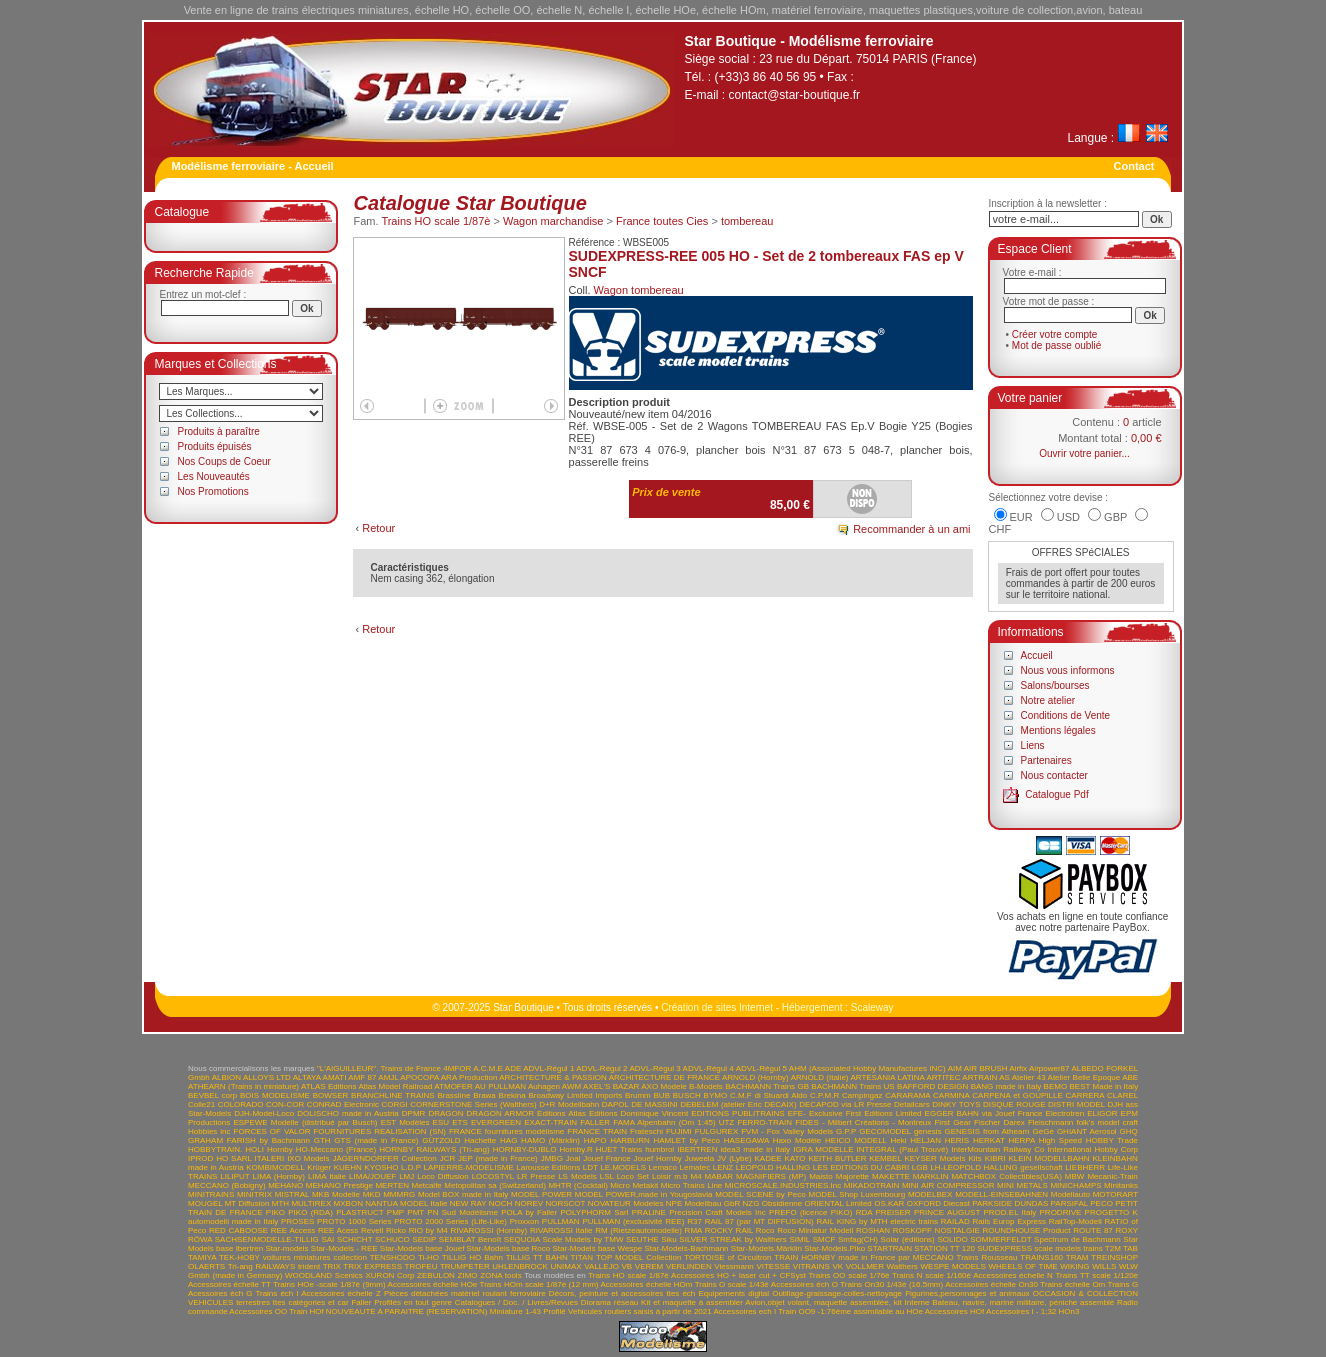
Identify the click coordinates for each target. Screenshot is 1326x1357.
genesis (928, 1131)
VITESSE (773, 1266)
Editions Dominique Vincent (638, 1113)
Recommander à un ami (911, 529)
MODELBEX (930, 1194)
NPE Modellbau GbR (703, 1203)
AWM (571, 1086)
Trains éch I (276, 1293)
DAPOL (615, 1104)
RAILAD (955, 1221)
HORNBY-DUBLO (525, 1149)
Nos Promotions (213, 491)
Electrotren (1065, 1113)
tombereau (747, 221)
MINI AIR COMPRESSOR (948, 1185)
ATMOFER (453, 1086)
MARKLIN (931, 1176)
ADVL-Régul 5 (761, 1068)
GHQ (1129, 1131)
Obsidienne (782, 1203)
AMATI (335, 1077)
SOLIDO (952, 1239)
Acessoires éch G (220, 1293)
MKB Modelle (336, 1194)
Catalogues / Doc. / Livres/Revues (516, 1302)
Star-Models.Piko (834, 1248)
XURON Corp (390, 1275)
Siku (669, 1239)
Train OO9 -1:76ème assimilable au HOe (850, 1311)
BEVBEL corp (212, 1095)
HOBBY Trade (1112, 1140)
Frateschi (646, 1131)
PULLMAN (561, 1221)
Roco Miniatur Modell (815, 1230)
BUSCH (687, 1095)
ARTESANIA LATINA (887, 1077)
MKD (372, 1194)
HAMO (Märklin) (550, 1140)
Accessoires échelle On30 (991, 1284)
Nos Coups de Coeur (224, 461)
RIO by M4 (428, 1230)
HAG (508, 1140)
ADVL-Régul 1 (548, 1068)
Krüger (319, 1167)
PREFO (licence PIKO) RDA (820, 1212)
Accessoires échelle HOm (646, 1284)
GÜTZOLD (441, 1140)
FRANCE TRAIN (597, 1131)
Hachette (480, 1140)
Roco (765, 1230)
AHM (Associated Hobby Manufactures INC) (867, 1068)
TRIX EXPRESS (372, 1266)
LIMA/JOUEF (372, 1176)
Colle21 (201, 1104)
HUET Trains (619, 1149)
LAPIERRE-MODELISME (468, 1167)
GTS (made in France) (376, 1140)
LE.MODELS (623, 1167)
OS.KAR (889, 1203)
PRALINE (649, 1212)
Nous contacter (1054, 775)
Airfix (1018, 1068)
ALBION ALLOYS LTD (251, 1077)
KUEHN (348, 1167)
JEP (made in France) (498, 1158)
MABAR (719, 1176)
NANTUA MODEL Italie (406, 1203)
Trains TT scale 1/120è (1096, 1275)
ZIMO (468, 1275)
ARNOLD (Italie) (820, 1077)
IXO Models (308, 1158)
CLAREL (1122, 1095)
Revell (372, 1230)
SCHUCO (392, 1239)
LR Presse (536, 1176)
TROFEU (421, 1266)
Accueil (1037, 655)
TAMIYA (202, 1257)
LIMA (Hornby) (279, 1176)
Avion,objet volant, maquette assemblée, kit (823, 1302)
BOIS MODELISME (275, 1095)
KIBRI (995, 1158)
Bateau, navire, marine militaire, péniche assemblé (1023, 1302)
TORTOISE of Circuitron (727, 1257)
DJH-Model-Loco (264, 1113)
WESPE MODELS (953, 1266)
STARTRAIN (889, 1248)
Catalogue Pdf (1056, 794)
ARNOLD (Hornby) (755, 1077)
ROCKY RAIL (729, 1230)
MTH (280, 1203)
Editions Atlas (561, 1113)
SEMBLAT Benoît (470, 1239)
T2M (1113, 1248)
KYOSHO (381, 1167)
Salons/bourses (1055, 685)
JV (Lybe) (734, 1158)
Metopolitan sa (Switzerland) (495, 1185)
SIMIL (799, 1239)
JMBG (552, 1158)
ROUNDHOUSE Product (1027, 1230)
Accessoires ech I (744, 1311)
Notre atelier (1048, 700)
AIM (955, 1068)
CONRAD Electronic (343, 1104)
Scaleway (872, 1007)
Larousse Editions (548, 1167)
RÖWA (200, 1239)
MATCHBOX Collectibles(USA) (1006, 1176)
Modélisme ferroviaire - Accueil (252, 166)
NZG (751, 1203)
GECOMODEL (885, 1131)
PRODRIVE (1061, 1212)
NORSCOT (565, 1203)
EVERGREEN (496, 1122)
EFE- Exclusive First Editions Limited (855, 1113)
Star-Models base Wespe (598, 1248)
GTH (322, 1140)
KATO (795, 1158)
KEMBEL (885, 1158)
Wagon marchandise (553, 221)
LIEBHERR (1085, 1167)
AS (1004, 1077)
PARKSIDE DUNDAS (1010, 1203)
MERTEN (392, 1185)
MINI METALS (1022, 1185)
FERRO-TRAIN (764, 1122)
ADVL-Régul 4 (708, 1068)
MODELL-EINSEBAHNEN (1001, 1194)
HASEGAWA (746, 1140)
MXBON (348, 1203)
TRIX (332, 1266)
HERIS (957, 1140)
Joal (573, 1158)
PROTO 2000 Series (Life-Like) (450, 1221)
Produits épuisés (215, 446)
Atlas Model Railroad (395, 1086)
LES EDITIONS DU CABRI (861, 1167)
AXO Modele (663, 1086)
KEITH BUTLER (837, 1158)
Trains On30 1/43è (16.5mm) (891, 1284)
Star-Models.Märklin (766, 1248)
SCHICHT (354, 1239)
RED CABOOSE (238, 1230)
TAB (1130, 1248)
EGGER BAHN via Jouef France (984, 1113)
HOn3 (1069, 1311)
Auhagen (544, 1086)
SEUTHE (642, 1239)
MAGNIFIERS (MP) (771, 1176)
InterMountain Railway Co (997, 1149)
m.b (680, 1176)
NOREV (529, 1203)
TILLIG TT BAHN (537, 1257)
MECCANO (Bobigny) (227, 1185)
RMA (693, 1230)
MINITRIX (254, 1194)
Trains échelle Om (1072, 1284)
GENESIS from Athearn (986, 1131)
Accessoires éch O (804, 1284)
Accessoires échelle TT (229, 1284)
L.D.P (411, 1167)
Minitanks (1121, 1185)
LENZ (723, 1167)
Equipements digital (733, 1293)
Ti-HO (428, 1257)
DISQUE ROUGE (1014, 1104)
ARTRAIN (979, 1077)
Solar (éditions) (908, 1239)
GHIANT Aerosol (1087, 1131)
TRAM (1077, 1257)
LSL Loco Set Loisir (635, 1176)
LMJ (406, 1176)
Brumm (638, 1095)
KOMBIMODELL (275, 1167)
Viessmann (733, 1266)
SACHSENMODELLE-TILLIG (267, 1239)
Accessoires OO (258, 1311)
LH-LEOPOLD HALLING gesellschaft (996, 1167)
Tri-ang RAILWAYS (262, 1266)
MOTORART (1115, 1194)
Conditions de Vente (1066, 715)
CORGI (395, 1104)
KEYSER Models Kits (942, 1158)
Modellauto (1070, 1194)
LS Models (577, 1176)
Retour (378, 528)
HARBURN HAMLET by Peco (665, 1140)
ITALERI (270, 1158)
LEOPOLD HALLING (773, 1167)
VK (837, 1266)
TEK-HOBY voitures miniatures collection (293, 1257)
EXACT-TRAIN (550, 1122)
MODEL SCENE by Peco (760, 1194)
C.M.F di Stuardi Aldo (768, 1095)
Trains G (1123, 1284)
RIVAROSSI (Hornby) (489, 1230)
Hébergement (812, 1007)
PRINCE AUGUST (947, 1212)
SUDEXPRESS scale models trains (1039, 1248)
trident (309, 1266)
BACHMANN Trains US (852, 1086)
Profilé (554, 1311)
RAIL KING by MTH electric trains (877, 1221)
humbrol (659, 1149)
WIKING (1074, 1266)
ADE (513, 1068)
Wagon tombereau (639, 290)
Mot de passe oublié (1057, 345)
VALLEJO (601, 1266)
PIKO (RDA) (310, 1212)
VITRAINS (811, 1266)
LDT (590, 1167)
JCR (448, 1158)
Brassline (453, 1095)
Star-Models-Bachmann (687, 1248)
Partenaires (1046, 760)
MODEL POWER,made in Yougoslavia (644, 1194)
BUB (662, 1095)
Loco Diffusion (442, 1176)
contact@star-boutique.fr (794, 95)
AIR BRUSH (986, 1068)
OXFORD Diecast (938, 1203)
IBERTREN (697, 1149)
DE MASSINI (654, 1104)
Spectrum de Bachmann (1077, 1239)
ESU (441, 1122)
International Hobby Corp (1093, 1149)
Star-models (286, 1248)
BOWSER (331, 1095)
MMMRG (399, 1194)
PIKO (275, 1212)
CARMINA (951, 1095)
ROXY (1127, 1230)
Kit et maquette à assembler (692, 1302)
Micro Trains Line (692, 1185)
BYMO (716, 1095)
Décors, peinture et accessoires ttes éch (622, 1293)
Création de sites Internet (717, 1007)
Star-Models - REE (344, 1248)
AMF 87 (362, 1077)
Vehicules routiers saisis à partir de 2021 (640, 1311)
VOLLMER (865, 1266)
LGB (920, 1167)
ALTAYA (307, 1077)
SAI (327, 1239)
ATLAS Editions (329, 1086)
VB (627, 1266)
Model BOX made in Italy (463, 1194)
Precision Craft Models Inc (717, 1212)
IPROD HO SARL (220, 1158)
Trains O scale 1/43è (732, 1284)
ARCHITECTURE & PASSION (553, 1077)
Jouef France (606, 1158)
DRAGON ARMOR (500, 1113)
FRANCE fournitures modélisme (506, 1131)
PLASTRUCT (359, 1212)
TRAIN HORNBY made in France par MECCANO (863, 1257)
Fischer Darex (999, 1122)
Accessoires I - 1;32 (1021, 1311)
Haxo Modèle (797, 1140)
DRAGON (445, 1113)
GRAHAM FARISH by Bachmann (249, 1140)
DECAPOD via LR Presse (845, 1104)
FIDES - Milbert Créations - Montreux (863, 1122)
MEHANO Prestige (339, 1185)
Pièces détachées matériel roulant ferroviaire (465, 1293)
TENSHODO (392, 1257)
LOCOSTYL (493, 1176)
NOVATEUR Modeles (626, 1203)
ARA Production (469, 1077)
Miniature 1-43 (515, 1311)
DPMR (414, 1113)
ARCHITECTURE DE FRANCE (664, 1077)
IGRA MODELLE (823, 1149)
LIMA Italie (327, 1176)
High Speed (1060, 1140)
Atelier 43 (1029, 1077)
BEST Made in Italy (1103, 1086)
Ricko (396, 1230)
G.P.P (846, 1131)
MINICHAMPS (1075, 1185)
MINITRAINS (211, 1194)
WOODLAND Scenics (324, 1275)
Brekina (512, 1095)
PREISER (893, 1212)
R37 (694, 1221)
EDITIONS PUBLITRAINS (737, 1113)
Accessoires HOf (955, 1311)
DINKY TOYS (956, 1104)
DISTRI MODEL (1076, 1104)
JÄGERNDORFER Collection (385, 1158)
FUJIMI (679, 1131)
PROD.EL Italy (1009, 1212)
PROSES (297, 1221)
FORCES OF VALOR (272, 1131)
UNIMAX (566, 1266)
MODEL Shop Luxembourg (856, 1194)
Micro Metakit (634, 1185)
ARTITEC (943, 1077)
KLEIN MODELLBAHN (1048, 1158)
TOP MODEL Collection (638, 1257)
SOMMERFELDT (1000, 1239)
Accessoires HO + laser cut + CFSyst (738, 1275)
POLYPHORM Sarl (594, 1212)
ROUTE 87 (1093, 1230)
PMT (415, 1212)
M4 (695, 1176)
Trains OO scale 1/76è (848, 1275)
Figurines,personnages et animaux (967, 1293)
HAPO (595, 1140)
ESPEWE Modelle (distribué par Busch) (305, 1122)
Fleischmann (1050, 1122)
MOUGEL (205, 1203)
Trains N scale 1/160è (931, 1275)
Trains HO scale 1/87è (435, 221)
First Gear (952, 1122)
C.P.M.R (824, 1095)
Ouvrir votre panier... (1084, 453)
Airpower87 (1049, 1068)
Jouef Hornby (658, 1158)
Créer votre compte (1055, 334)
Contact (1134, 166)
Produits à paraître (219, 431)
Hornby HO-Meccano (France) (321, 1149)
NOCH (501, 1203)
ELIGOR (1102, 1113)
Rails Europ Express (1009, 1221)
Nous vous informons (1068, 670)
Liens (1033, 745)
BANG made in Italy (1006, 1086)
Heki (899, 1140)
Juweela (699, 1158)
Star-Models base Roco (509, 1248)
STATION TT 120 (944, 1248)
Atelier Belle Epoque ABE (1093, 1077)
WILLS (1104, 1266)
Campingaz (862, 1095)
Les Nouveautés (214, 476)
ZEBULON (436, 1275)
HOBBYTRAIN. (215, 1149)
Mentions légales (1058, 730)
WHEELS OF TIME (1022, 1266)
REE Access (293, 1230)
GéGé (1043, 1131)
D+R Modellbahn (569, 1104)
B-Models (706, 1086)
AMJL (388, 1077)
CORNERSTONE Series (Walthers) (473, 1104)
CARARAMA (907, 1095)
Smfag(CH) (858, 1239)
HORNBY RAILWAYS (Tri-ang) (434, 1149)
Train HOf (306, 1311)
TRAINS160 (1041, 1257)
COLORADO (241, 1104)
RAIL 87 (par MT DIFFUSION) (759, 1221)
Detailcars (912, 1104)
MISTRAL (292, 1194)
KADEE (767, 1158)
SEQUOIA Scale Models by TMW (564, 1239)
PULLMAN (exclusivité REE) (633, 1221)
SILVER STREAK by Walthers (732, 1239)
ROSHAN (873, 1230)
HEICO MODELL (856, 1140)
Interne (917, 1302)
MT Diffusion (247, 1203)
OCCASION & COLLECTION (1085, 1293)
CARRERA (1085, 1095)
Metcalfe (427, 1185)
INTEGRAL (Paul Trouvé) (903, 1149)
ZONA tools (500, 1275)
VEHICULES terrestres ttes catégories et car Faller (279, 1302)
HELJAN (925, 1140)
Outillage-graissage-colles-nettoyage (837, 1293)
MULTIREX (311, 1203)
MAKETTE (891, 1176)
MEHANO (285, 1185)
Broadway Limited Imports (576, 1095)
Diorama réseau (609, 1302)
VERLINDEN (689, 1266)
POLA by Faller (529, 1212)
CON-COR (285, 1104)
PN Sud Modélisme (462, 1212)
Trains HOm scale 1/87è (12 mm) (539, 1284)
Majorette (852, 1176)
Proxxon (524, 1221)
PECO (1101, 1203)
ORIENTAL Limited (838, 1203)
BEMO (1056, 1086)
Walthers (902, 1266)
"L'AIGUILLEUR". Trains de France (379, 1068)
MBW (1075, 1176)
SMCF (824, 1239)
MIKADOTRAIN (872, 1185)
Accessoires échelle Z (341, 1293)
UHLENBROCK (520, 1266)
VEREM (649, 1266)
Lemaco (663, 1167)
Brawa (484, 1095)
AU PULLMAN (500, 1086)
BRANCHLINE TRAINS (393, 1095)
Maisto (821, 1176)
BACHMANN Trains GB (767, 1086)
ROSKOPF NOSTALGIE (936, 1230)
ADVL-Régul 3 (654, 1068)
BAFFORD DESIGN (932, 1086)
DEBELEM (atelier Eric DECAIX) (738, 1104)
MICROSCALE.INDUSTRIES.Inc (783, 1185)
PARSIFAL (1069, 1203)
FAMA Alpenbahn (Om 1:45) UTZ (673, 1122)
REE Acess (338, 1230)
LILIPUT (234, 1176)
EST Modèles (405, 1122)
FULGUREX (717, 1131)
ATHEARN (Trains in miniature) (243, 1086)
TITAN (582, 1257)
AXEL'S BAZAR (611, 1086)
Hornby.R (575, 1149)
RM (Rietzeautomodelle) (638, 1230)
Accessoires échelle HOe (433, 1284)
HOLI (254, 1149)
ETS (460, 1122)
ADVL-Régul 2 (601, 1068)
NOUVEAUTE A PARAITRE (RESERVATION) (407, 1311)
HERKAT (989, 1140)
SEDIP (424, 1239)
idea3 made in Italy (756, 1149)
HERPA (1021, 1140)
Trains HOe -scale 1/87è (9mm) (329, 1284)
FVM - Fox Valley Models (787, 1131)
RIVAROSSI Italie (561, 1230)
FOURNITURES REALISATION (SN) (379, 1131)
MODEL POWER (541, 1194)
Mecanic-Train (1112, 1176)
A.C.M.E (488, 1068)
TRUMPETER (465, 1266)
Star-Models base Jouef (422, 1248)
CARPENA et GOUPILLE (1017, 1095)
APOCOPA (419, 1077)
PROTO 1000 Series (354, 1221)
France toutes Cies (662, 221)
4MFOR (457, 1068)
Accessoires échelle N (1013, 1275)
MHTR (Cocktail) (577, 1185)
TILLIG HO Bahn (472, 1257)
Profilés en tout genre (413, 1302)
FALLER (595, 1122)
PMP (395, 1212)
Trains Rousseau (987, 1257)
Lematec (695, 1167)
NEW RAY (468, 1203)
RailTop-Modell (1075, 1221)
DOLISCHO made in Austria (348, 1113)
